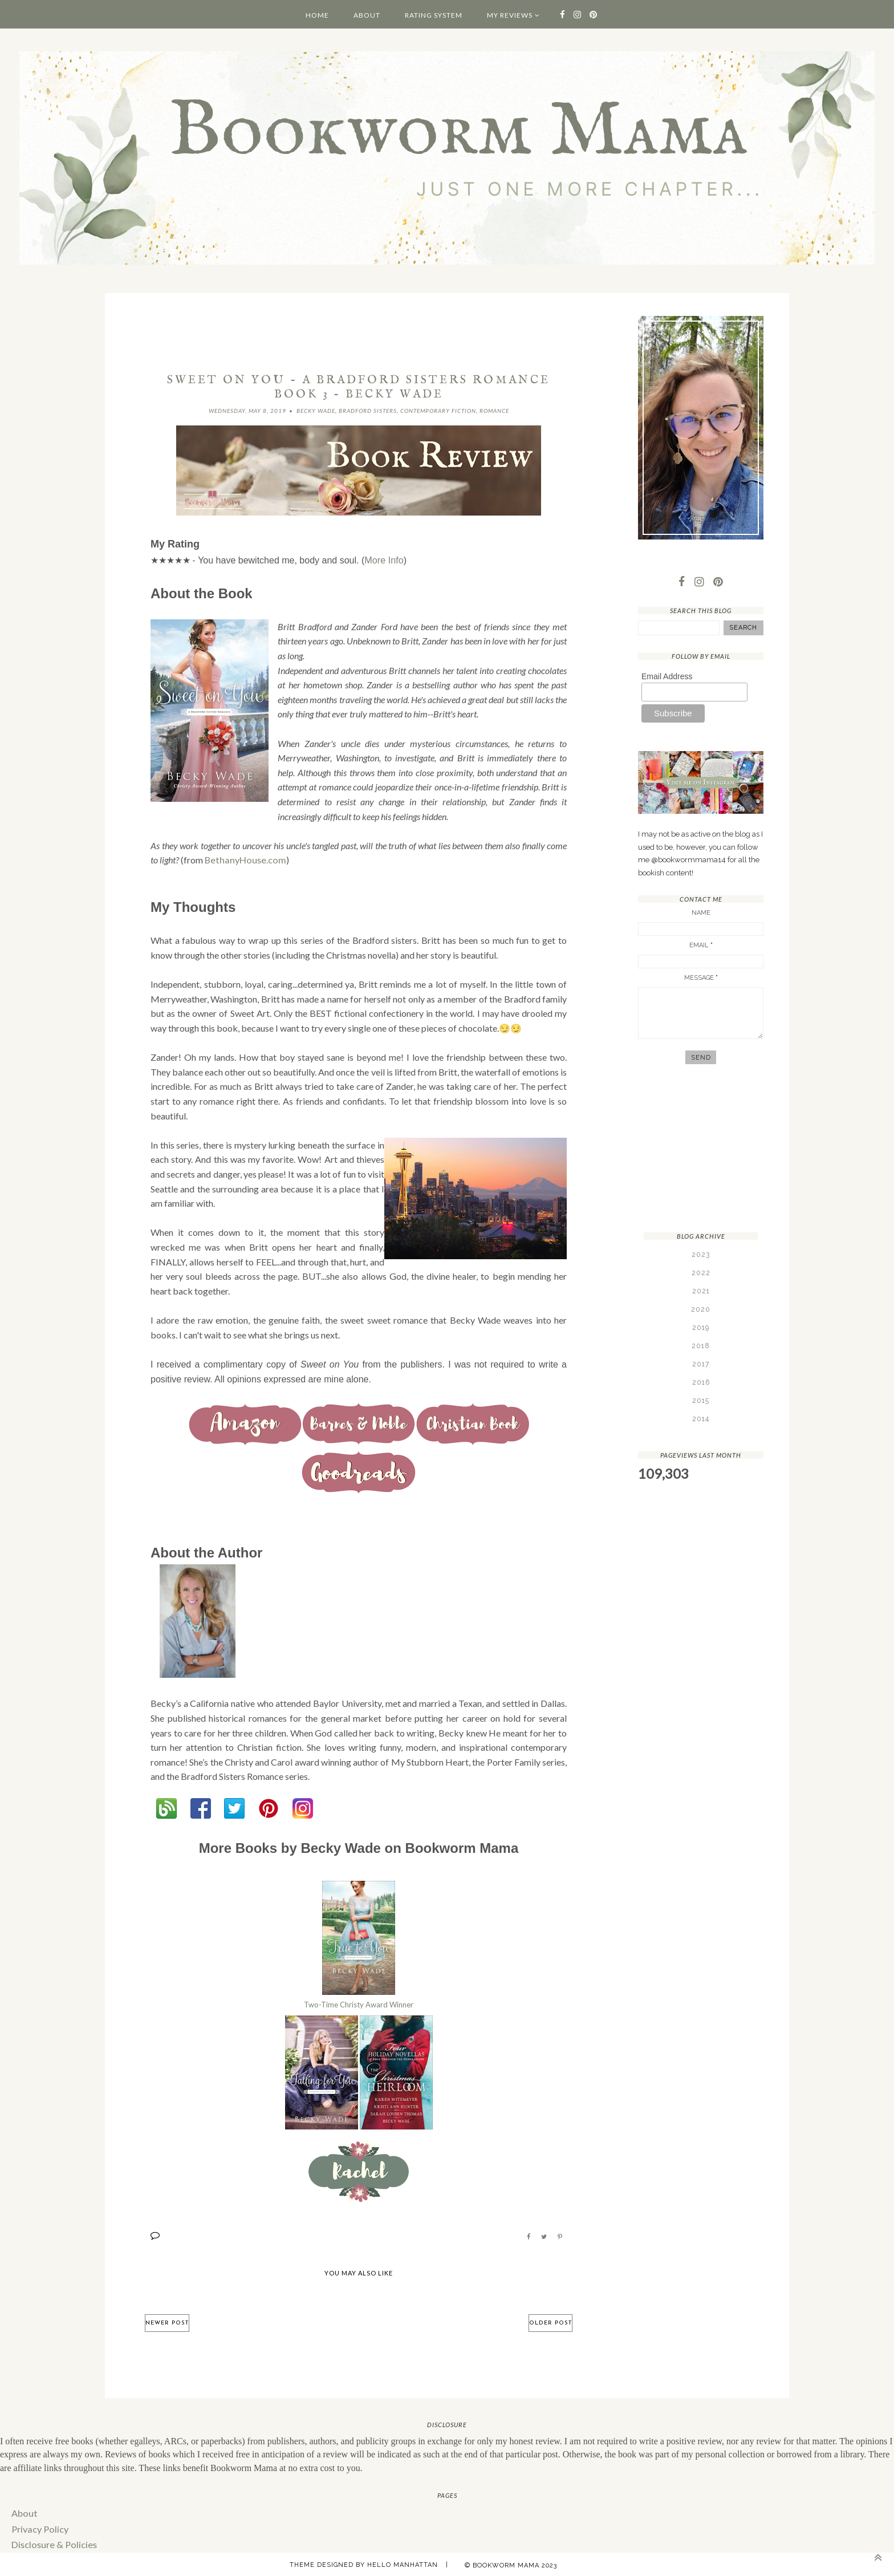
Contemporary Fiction (438, 410)
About (366, 15)
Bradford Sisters (368, 410)
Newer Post (167, 2321)
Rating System (433, 15)
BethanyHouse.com (243, 859)
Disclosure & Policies (52, 2542)
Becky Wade (315, 410)
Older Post (550, 2321)
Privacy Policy (39, 2526)
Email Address (666, 676)
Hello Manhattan (402, 2562)
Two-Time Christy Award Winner (359, 2003)
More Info (383, 560)
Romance (494, 410)
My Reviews (510, 15)
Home (317, 15)
